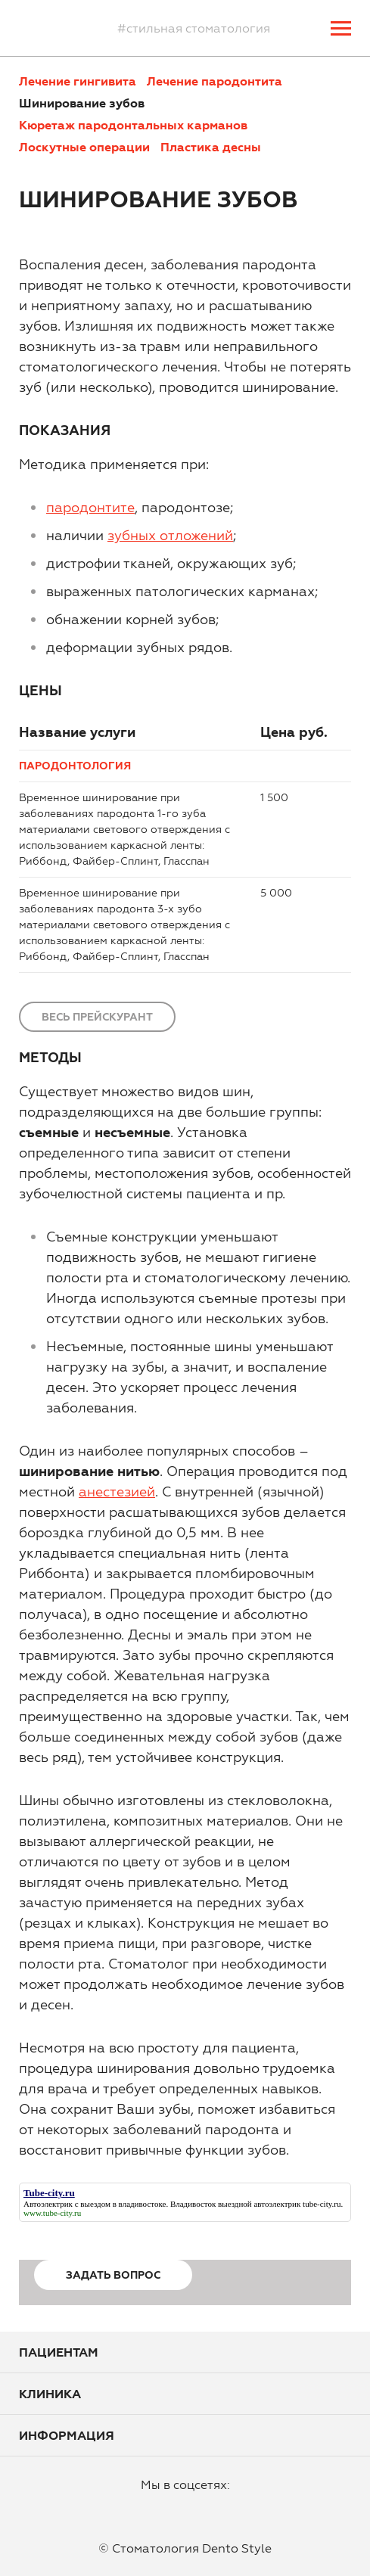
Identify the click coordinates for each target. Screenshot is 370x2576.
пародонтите (90, 507)
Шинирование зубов (82, 103)
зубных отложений (170, 535)
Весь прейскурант (97, 1017)
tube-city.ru (321, 2203)
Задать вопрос (113, 2275)
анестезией (117, 1491)
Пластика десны (210, 147)
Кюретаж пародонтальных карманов (133, 125)
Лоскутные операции (84, 147)
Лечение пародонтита (214, 81)
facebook (146, 2509)
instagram (182, 2509)
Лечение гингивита (77, 81)
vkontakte (219, 2509)
